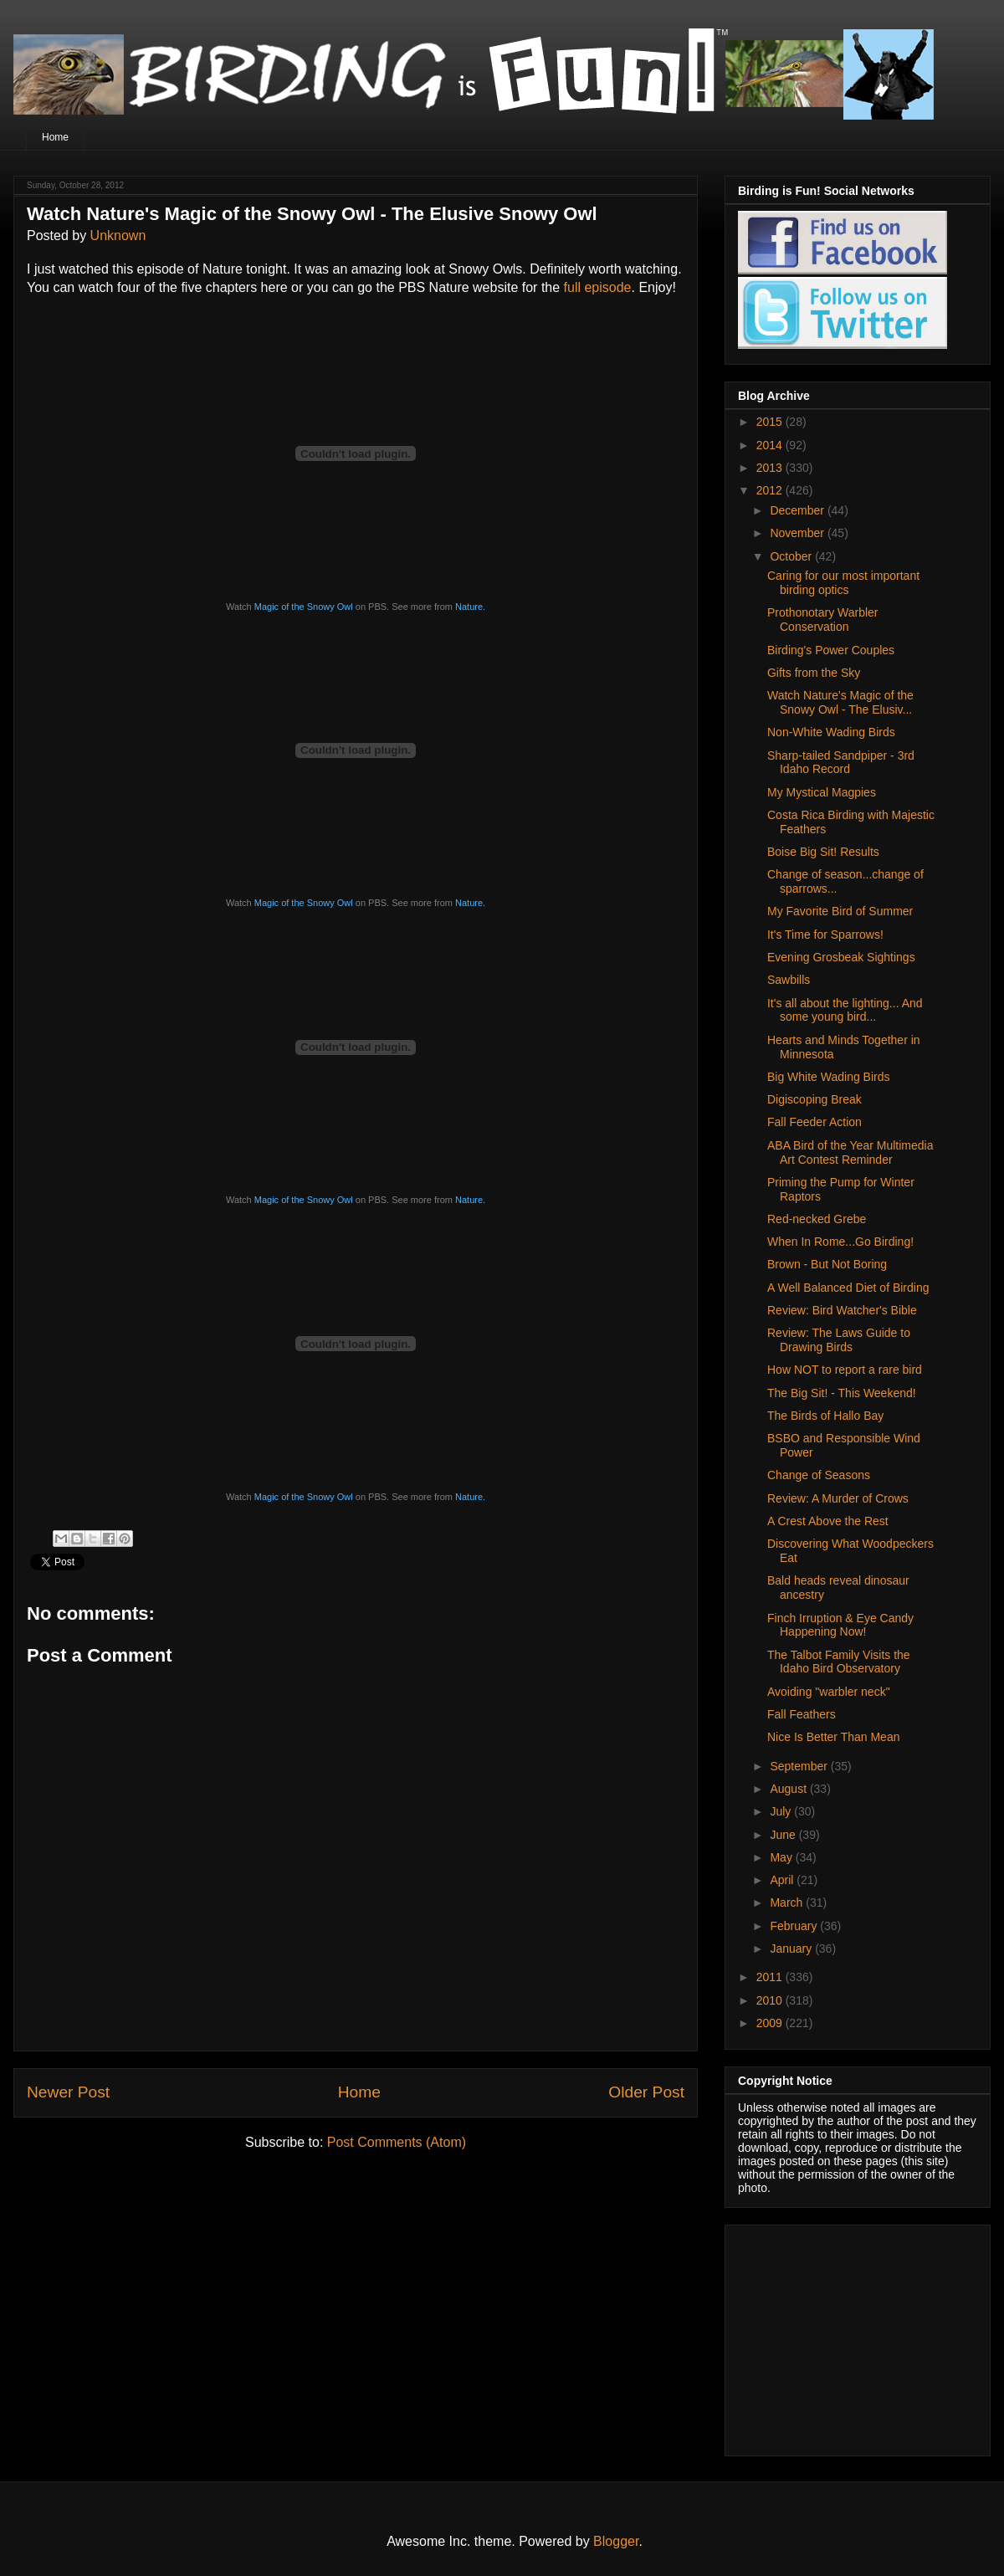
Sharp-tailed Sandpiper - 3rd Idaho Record (840, 762)
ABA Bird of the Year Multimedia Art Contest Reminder (850, 1152)
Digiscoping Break (814, 1099)
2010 (771, 2000)
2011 (771, 1977)
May (782, 1857)
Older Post (646, 2092)
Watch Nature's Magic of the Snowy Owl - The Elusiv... (840, 702)
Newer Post (68, 2092)
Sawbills (788, 979)
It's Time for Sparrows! (825, 934)
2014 (771, 445)
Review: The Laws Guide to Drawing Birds (838, 1340)
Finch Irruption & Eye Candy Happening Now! (840, 1625)
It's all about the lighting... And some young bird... (845, 1010)
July (782, 1811)
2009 (771, 2023)
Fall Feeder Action (814, 1122)
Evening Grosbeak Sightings (841, 957)
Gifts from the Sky (813, 672)
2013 (771, 467)
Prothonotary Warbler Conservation (822, 619)
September (800, 1766)
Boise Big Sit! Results (823, 851)
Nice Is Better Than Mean (833, 1737)
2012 (771, 490)
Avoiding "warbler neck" (828, 1691)
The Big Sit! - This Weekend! (841, 1393)
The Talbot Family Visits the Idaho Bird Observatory (838, 1662)
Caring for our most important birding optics (843, 583)
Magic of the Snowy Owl (303, 607)
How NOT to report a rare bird (844, 1369)
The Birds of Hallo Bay (825, 1415)
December (798, 510)
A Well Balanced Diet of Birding (848, 1287)
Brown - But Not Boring (827, 1264)
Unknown (118, 235)
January (792, 1948)
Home (55, 137)
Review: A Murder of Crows (838, 1498)
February (795, 1926)
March (788, 1902)
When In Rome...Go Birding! (840, 1241)
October (792, 556)
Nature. (470, 607)
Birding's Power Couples (830, 650)
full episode (598, 287)
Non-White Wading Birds (831, 732)
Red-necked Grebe (816, 1219)
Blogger (615, 2541)
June (784, 1834)
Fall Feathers (801, 1714)
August (789, 1788)
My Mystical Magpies (821, 792)
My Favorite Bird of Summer (840, 911)
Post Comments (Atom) (396, 2142)
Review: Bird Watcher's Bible (842, 1310)
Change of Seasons (818, 1475)
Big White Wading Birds (828, 1076)
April (783, 1880)
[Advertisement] (842, 2335)
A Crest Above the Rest (828, 1521)
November (798, 533)
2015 (771, 421)
